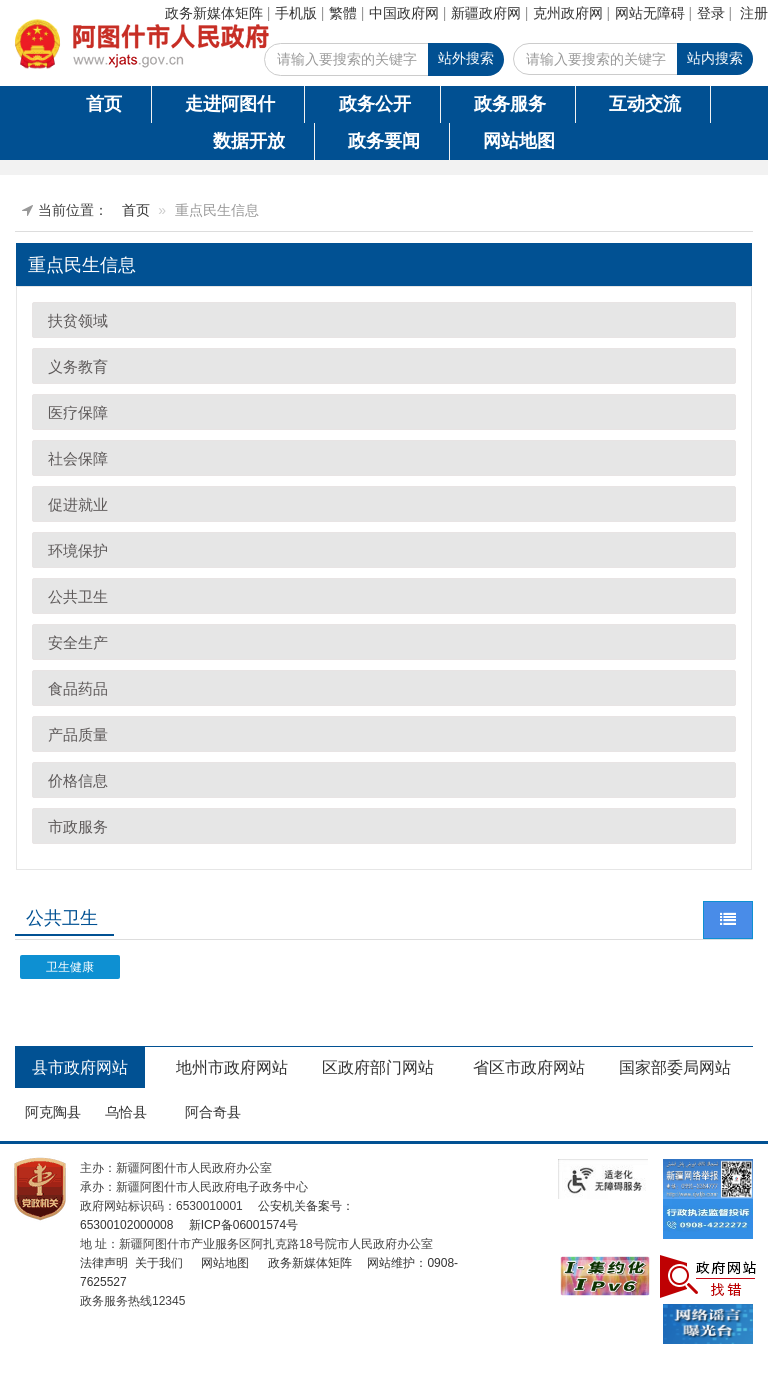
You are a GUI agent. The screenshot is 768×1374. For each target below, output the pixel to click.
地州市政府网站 (232, 1067)
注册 (754, 13)
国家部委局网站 (675, 1067)
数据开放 (249, 141)
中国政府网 (404, 13)
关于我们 (156, 1263)
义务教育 (78, 366)
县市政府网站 (80, 1067)
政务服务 (510, 104)
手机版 (296, 13)
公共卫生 (78, 596)
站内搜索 (715, 58)
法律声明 (104, 1263)
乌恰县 (126, 1112)
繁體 (343, 13)
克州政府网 (568, 13)
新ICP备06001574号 (241, 1225)
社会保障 (78, 458)
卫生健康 (70, 967)
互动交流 (645, 104)
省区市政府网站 (529, 1067)
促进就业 (78, 504)
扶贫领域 (78, 320)
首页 (104, 104)
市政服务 (78, 826)
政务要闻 (384, 141)
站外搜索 (466, 58)
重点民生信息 (82, 265)
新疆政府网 (486, 13)
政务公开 (375, 104)
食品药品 (78, 688)
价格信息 (78, 780)
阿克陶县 (53, 1112)
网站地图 (519, 141)
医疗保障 (78, 412)
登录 (711, 13)
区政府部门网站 (378, 1067)
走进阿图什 (230, 104)
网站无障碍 (650, 13)
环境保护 (78, 550)
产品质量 (78, 734)
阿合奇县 (213, 1112)
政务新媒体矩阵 (214, 13)
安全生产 (78, 642)
